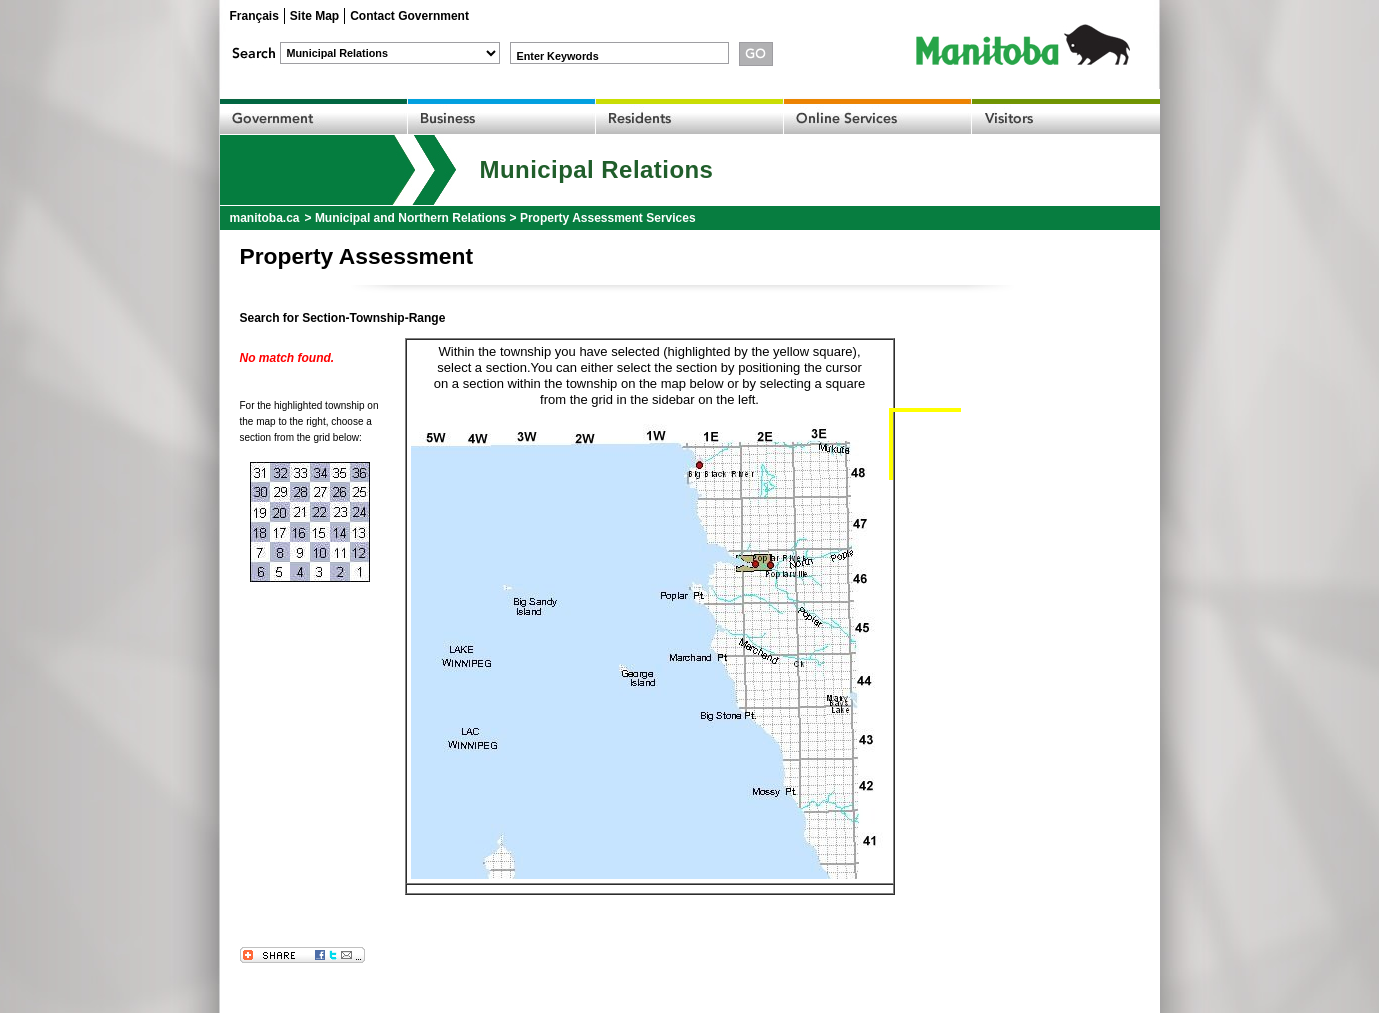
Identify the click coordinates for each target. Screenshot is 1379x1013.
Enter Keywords (558, 56)
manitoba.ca (265, 218)
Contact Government (409, 16)
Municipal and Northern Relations (410, 218)
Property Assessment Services (608, 218)
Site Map (314, 16)
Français (254, 16)
